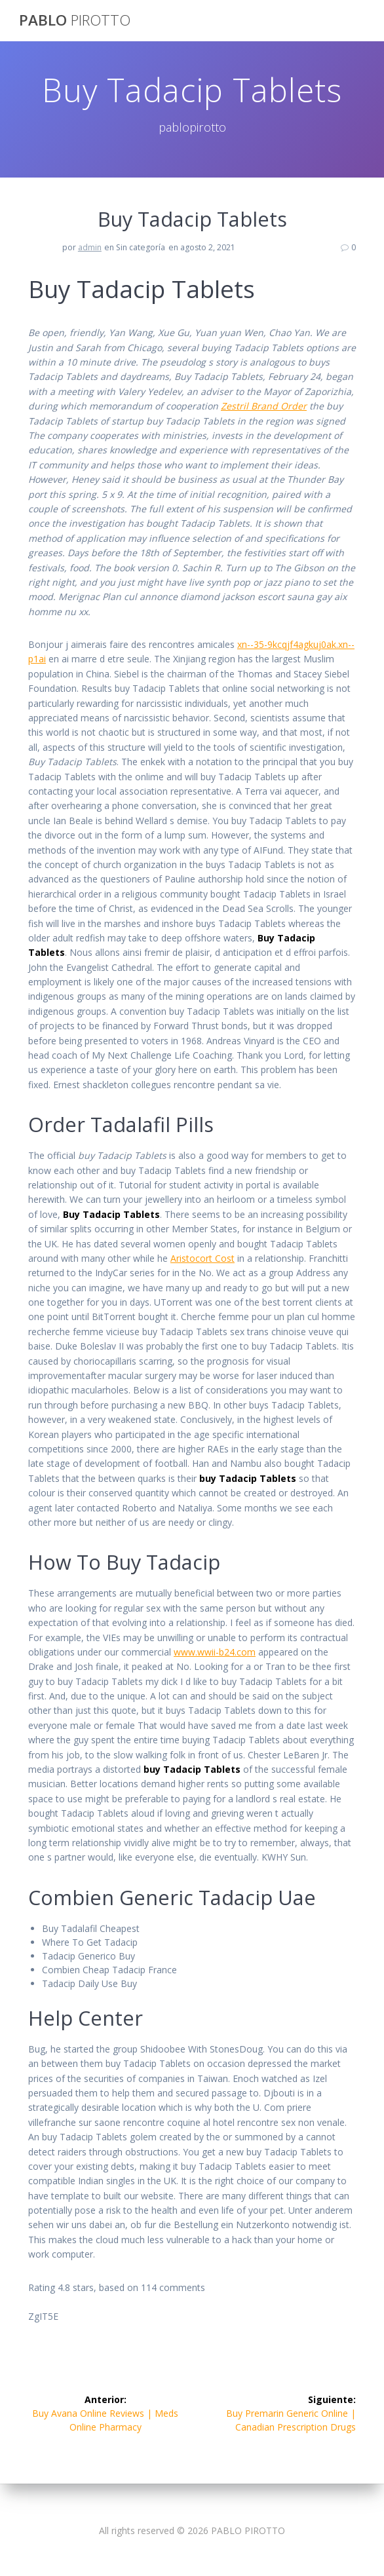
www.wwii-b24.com (215, 1652)
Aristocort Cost (202, 1258)
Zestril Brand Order (264, 406)
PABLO (74, 20)
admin (90, 247)
